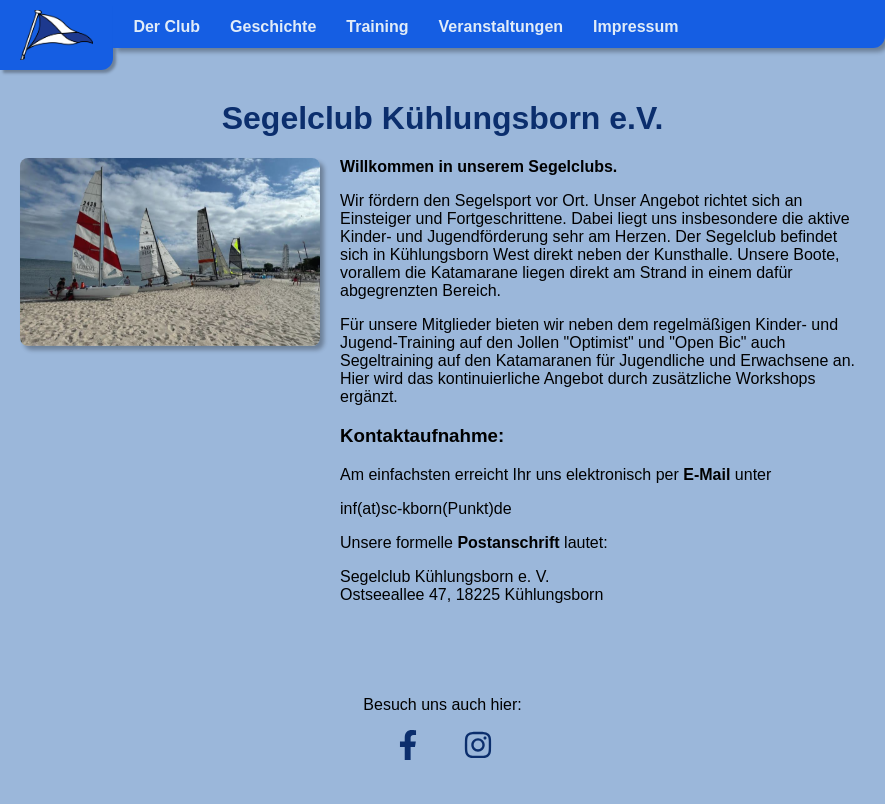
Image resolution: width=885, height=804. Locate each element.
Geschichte (273, 26)
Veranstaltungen (501, 26)
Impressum (635, 26)
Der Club (166, 26)
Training (377, 26)
